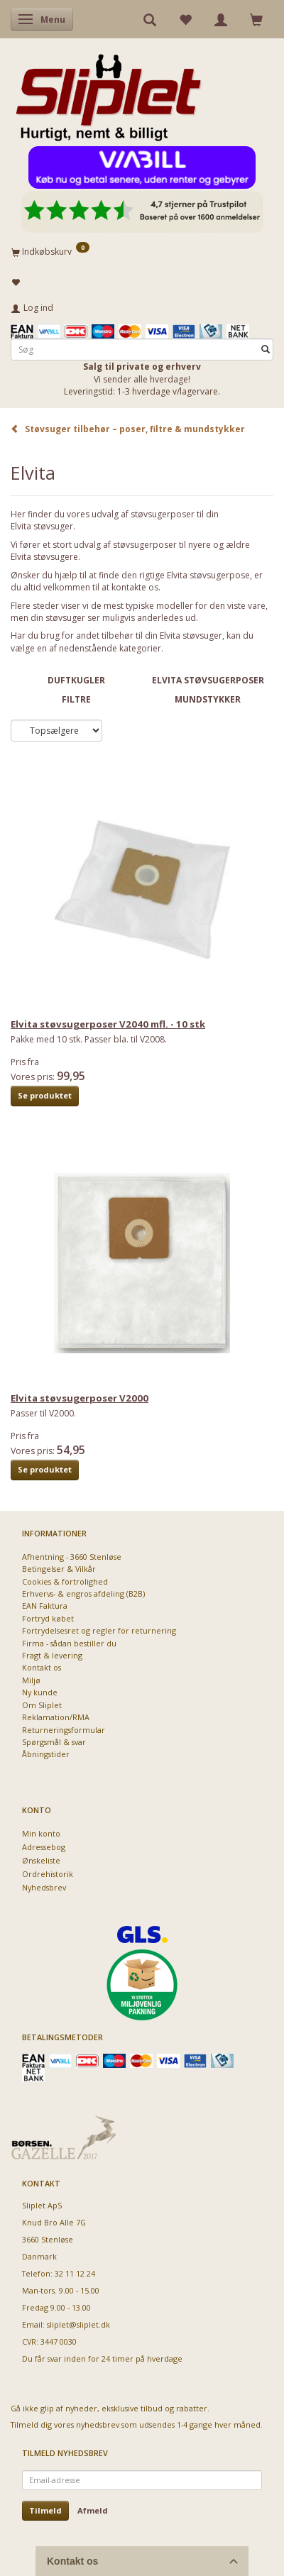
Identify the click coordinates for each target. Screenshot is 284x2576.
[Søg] (265, 349)
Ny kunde (40, 1692)
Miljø (31, 1680)
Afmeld (92, 2510)
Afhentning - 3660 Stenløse (71, 1556)
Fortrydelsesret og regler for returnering (99, 1630)
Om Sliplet (42, 1705)
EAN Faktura (44, 1605)
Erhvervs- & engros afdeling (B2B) (83, 1593)
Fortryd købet (48, 1618)
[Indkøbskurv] (142, 251)
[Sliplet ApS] (108, 93)
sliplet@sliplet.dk (78, 2324)
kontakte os (134, 587)
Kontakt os (41, 1667)
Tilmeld (45, 2510)
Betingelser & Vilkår (59, 1568)
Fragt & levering (52, 1655)
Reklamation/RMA (55, 1717)
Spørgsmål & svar (54, 1741)
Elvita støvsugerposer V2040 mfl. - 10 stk (108, 1024)
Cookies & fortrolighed (65, 1581)
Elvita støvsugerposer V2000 (79, 1398)
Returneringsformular (63, 1729)
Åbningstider (46, 1754)
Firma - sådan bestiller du (69, 1643)
